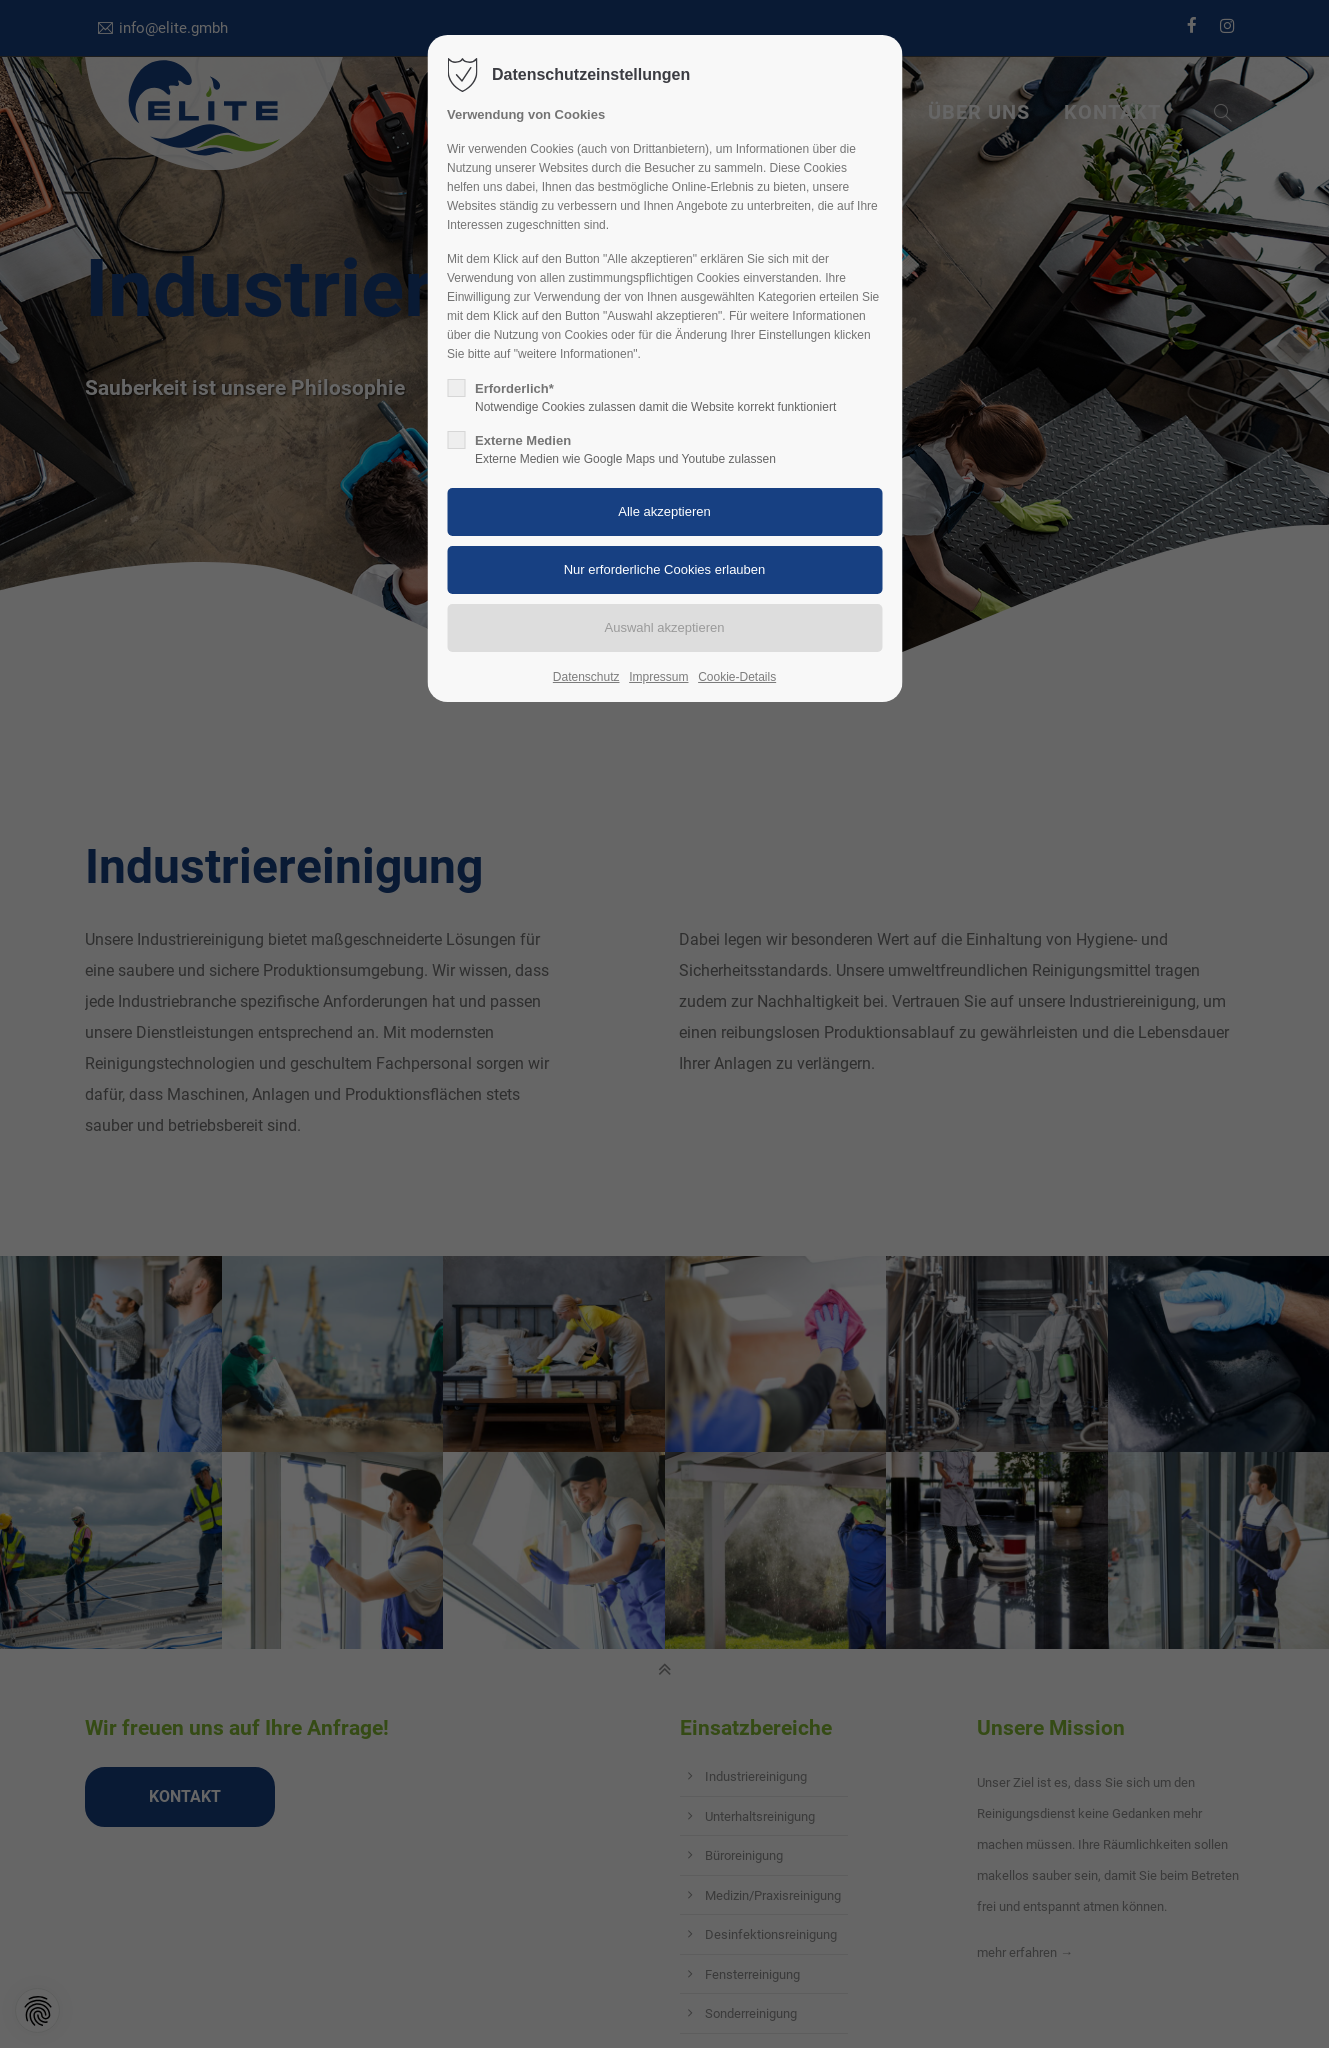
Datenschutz (586, 677)
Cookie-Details (737, 677)
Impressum (658, 677)
